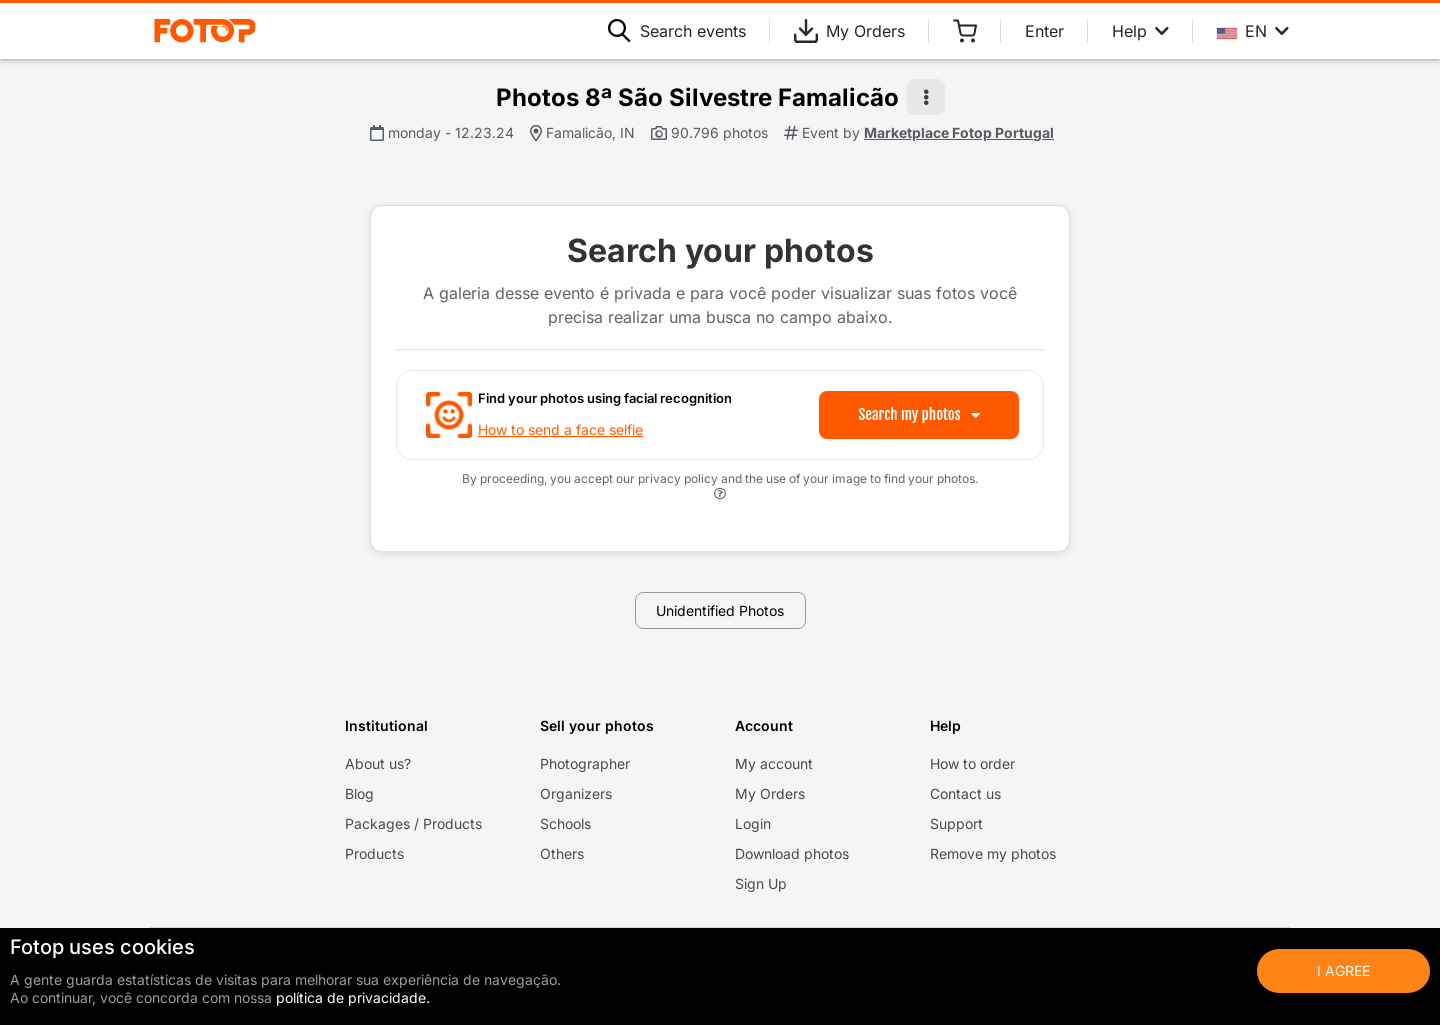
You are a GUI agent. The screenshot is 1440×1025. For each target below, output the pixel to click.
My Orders (849, 31)
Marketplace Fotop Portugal (959, 132)
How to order (972, 763)
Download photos (792, 853)
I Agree (1343, 970)
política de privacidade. (353, 997)
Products (374, 853)
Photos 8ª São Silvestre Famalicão (697, 97)
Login (753, 823)
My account (774, 763)
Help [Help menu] (1140, 31)
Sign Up (761, 883)
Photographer (585, 763)
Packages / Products (413, 823)
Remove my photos (993, 853)
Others (562, 853)
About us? (378, 763)
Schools (565, 823)
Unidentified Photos (720, 610)
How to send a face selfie (560, 429)
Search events (677, 31)
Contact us (965, 793)
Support (956, 823)
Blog (359, 793)
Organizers (576, 793)
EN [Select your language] (1253, 31)
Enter (1044, 31)
